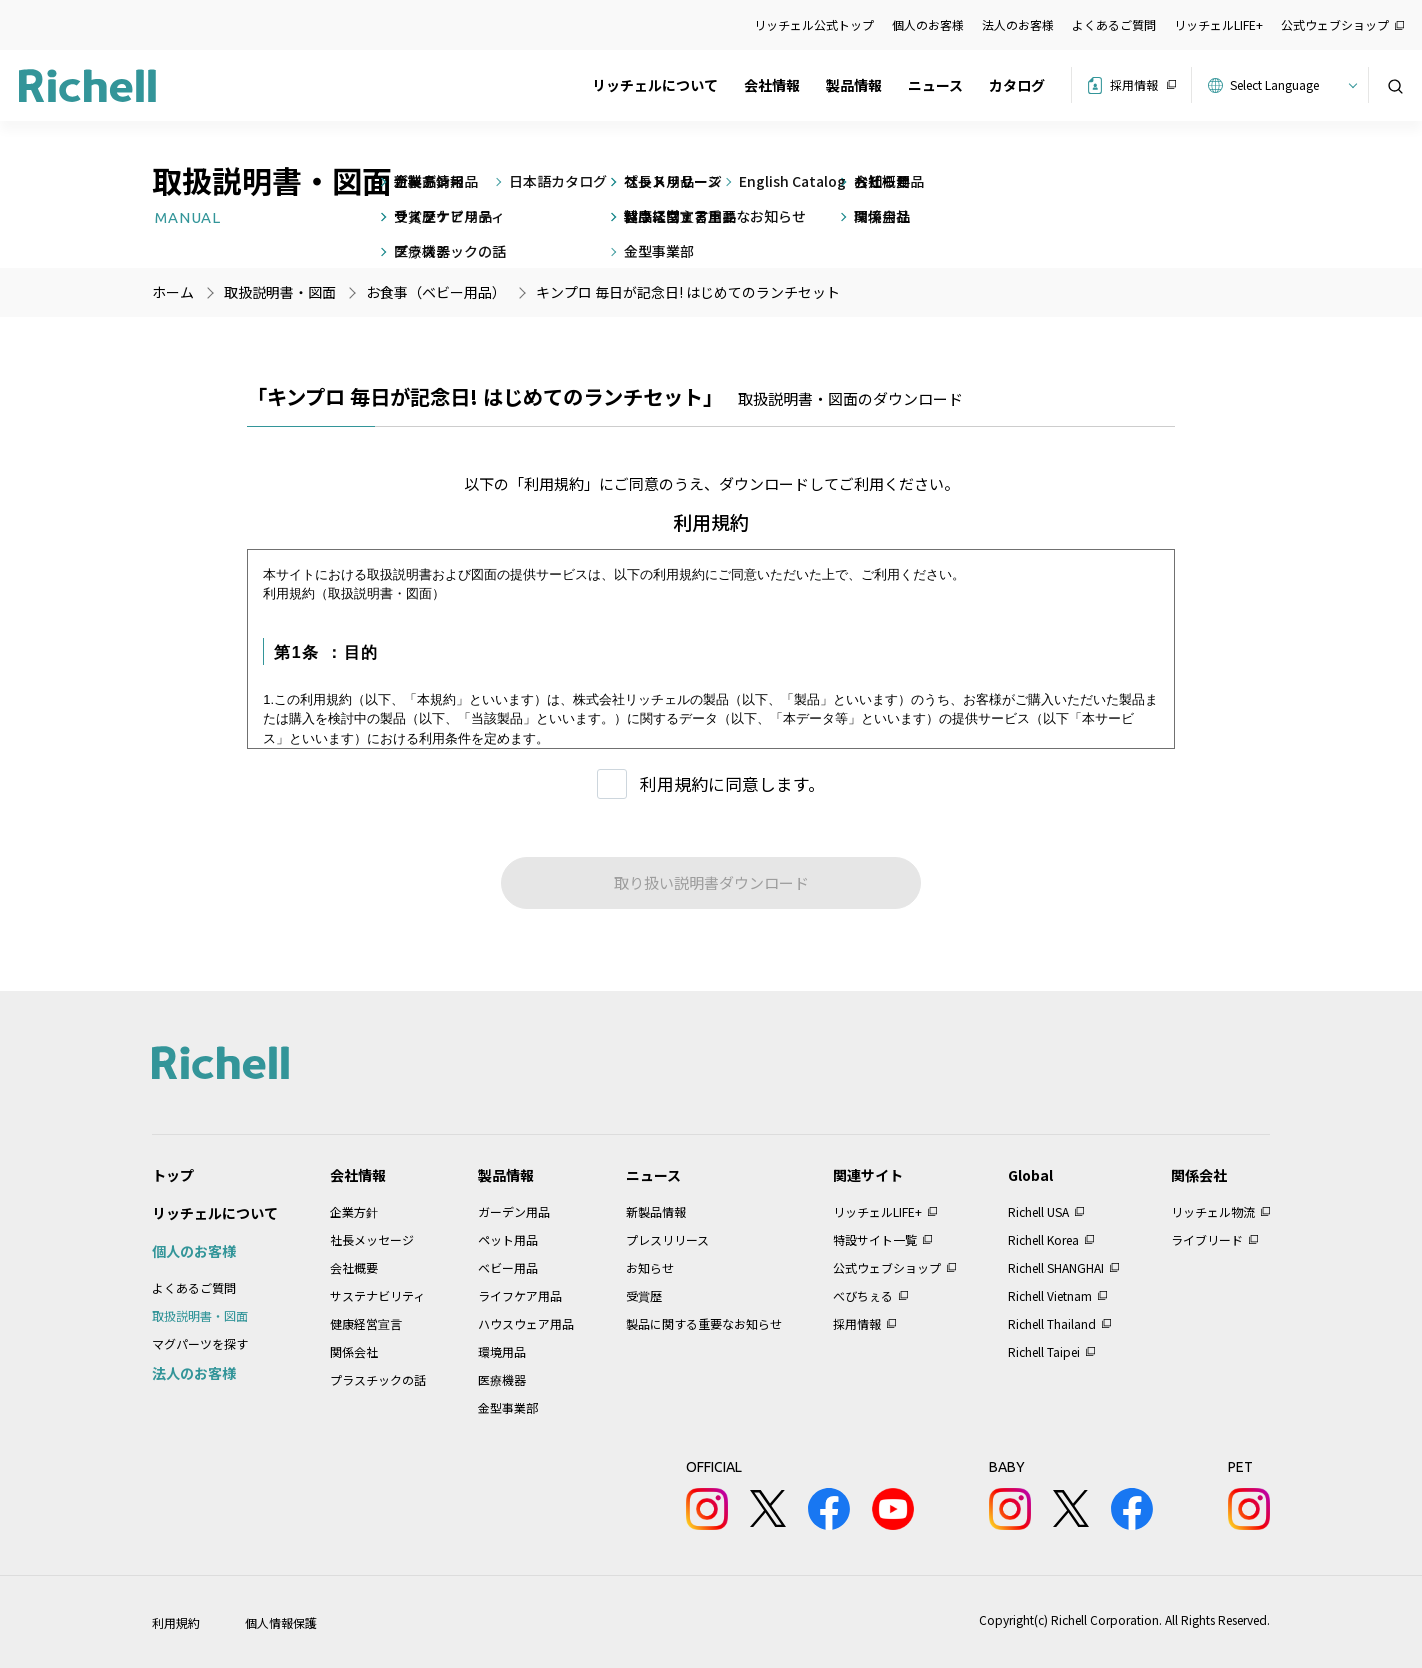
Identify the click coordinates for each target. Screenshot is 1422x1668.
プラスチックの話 (378, 1379)
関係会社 (354, 1351)
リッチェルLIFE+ (1218, 24)
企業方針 (354, 1211)
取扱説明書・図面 (200, 1315)
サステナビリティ (377, 1295)
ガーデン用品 (514, 1211)
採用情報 (1134, 84)
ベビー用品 (508, 1267)
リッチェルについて (655, 85)
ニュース (935, 85)
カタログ (1017, 85)
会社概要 (354, 1267)
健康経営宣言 (366, 1323)
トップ (173, 1175)
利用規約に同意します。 (732, 783)
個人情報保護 (281, 1622)
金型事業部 (508, 1407)
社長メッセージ (372, 1239)
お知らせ (650, 1267)
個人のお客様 (928, 24)
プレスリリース (667, 1239)
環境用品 (502, 1351)
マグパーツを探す (200, 1343)
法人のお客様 (1018, 24)
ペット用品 (508, 1239)
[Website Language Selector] (1290, 85)
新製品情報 (656, 1211)
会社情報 (772, 85)
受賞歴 (644, 1295)
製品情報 (854, 85)
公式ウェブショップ (1335, 24)
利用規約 (176, 1622)
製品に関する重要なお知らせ (704, 1323)
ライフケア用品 (520, 1295)
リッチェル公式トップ (814, 24)
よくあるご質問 (1114, 24)
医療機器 (502, 1379)
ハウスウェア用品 (526, 1323)
